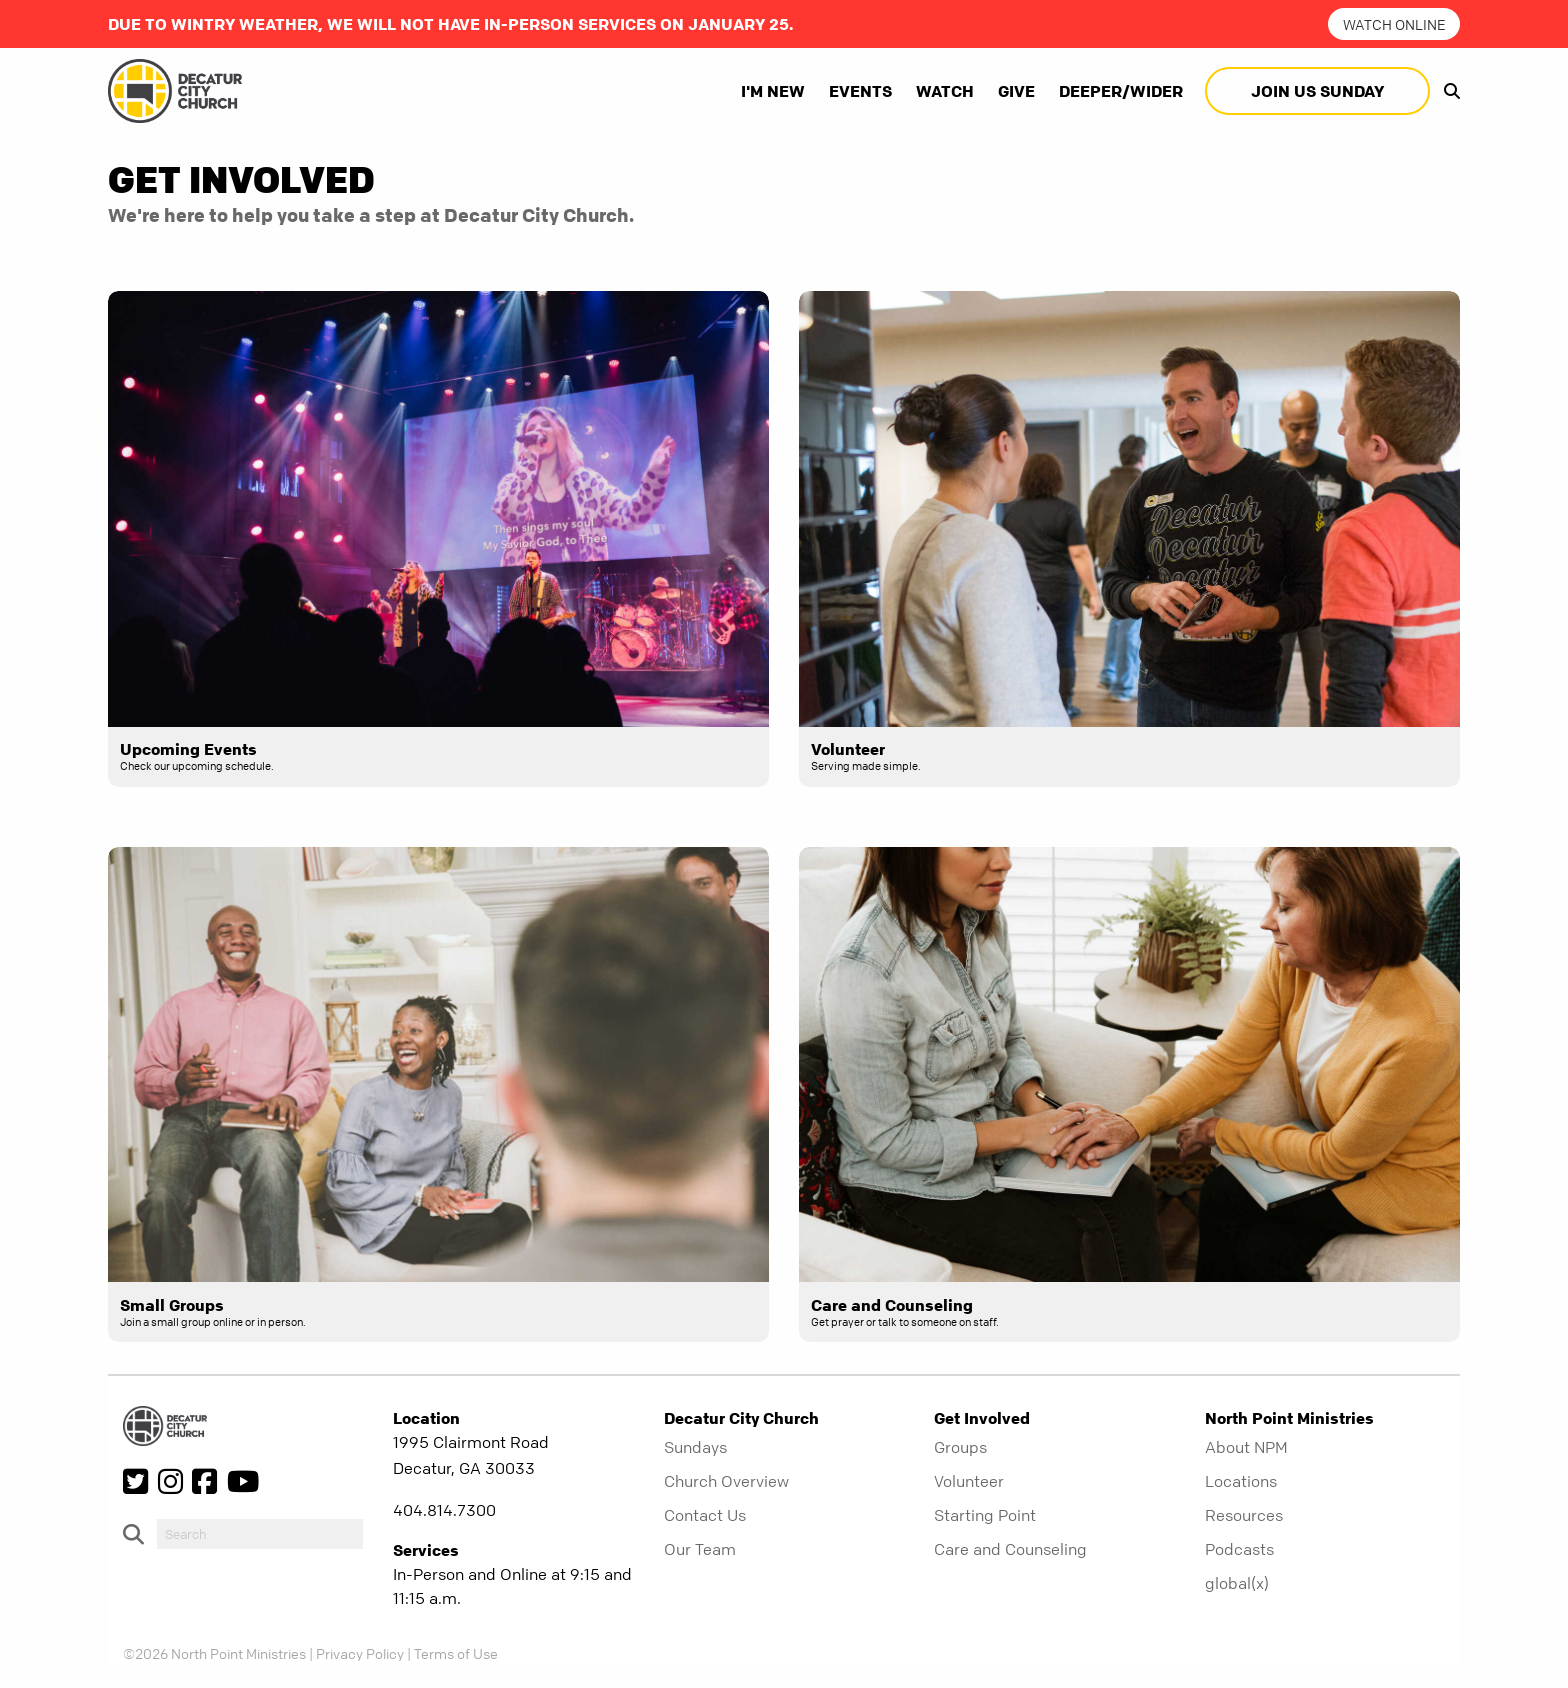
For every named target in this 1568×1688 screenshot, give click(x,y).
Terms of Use (456, 1653)
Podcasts (1239, 1549)
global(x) (1237, 1583)
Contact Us (705, 1515)
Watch (945, 91)
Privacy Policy (360, 1653)
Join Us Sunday (1317, 91)
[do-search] (260, 1534)
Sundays (695, 1447)
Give (1016, 91)
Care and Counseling (1010, 1549)
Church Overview (726, 1481)
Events (860, 91)
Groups (960, 1447)
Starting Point (985, 1515)
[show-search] (1447, 91)
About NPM (1246, 1447)
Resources (1244, 1515)
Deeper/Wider (1121, 91)
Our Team (700, 1549)
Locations (1241, 1481)
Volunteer (969, 1481)
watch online (1394, 24)
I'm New (773, 91)
